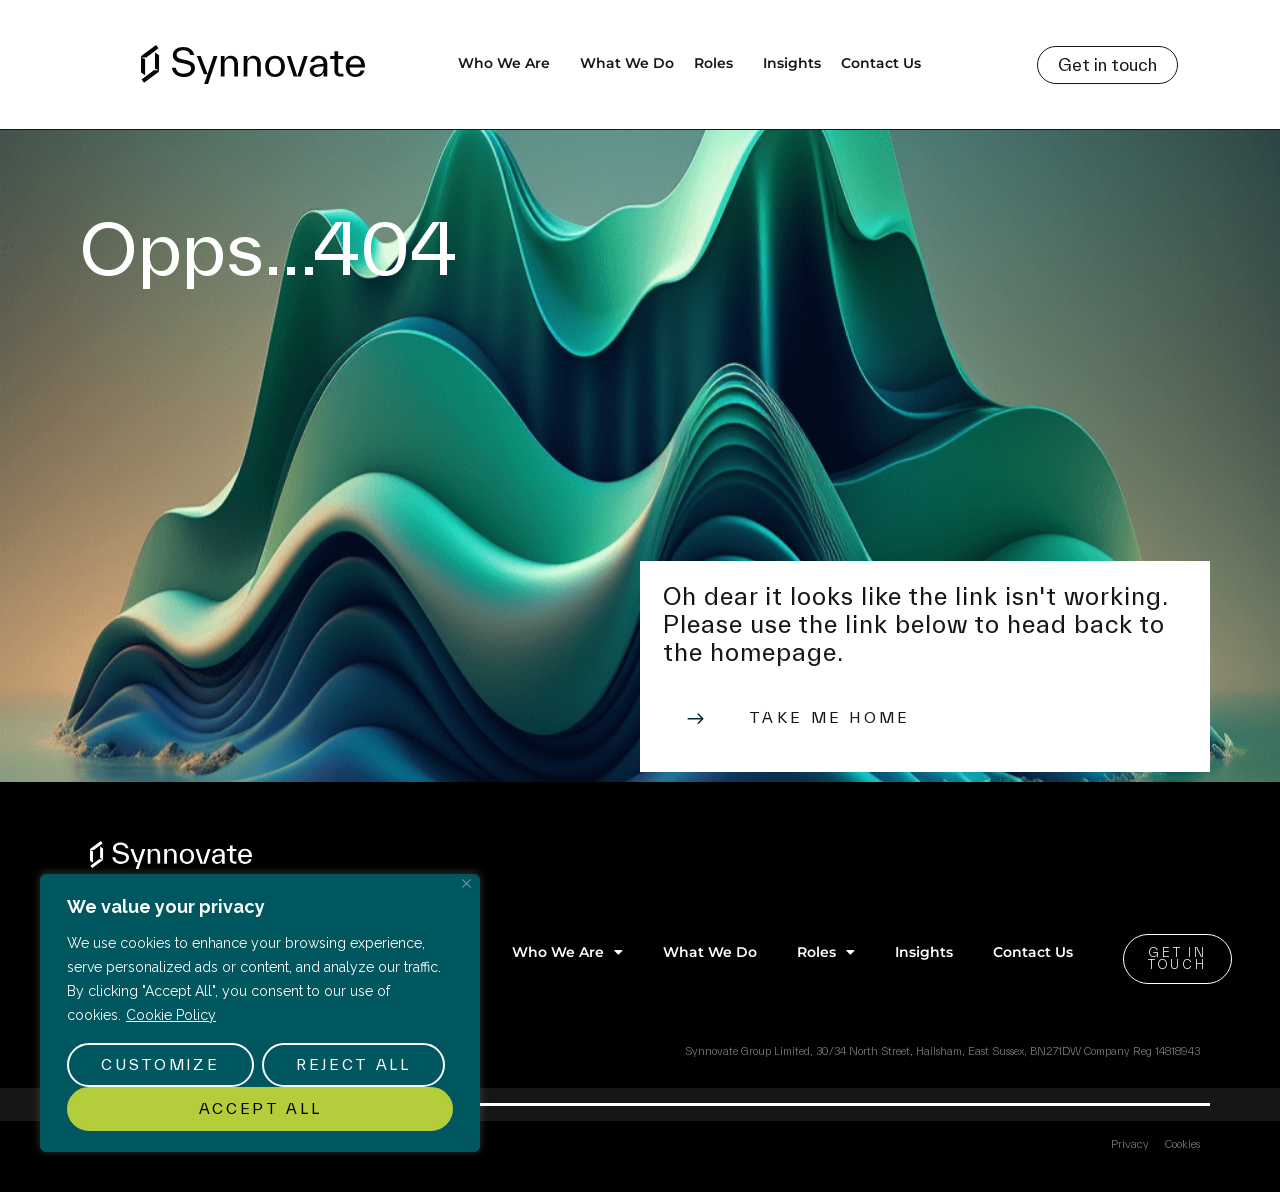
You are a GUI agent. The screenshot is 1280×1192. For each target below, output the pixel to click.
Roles (718, 63)
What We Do (627, 63)
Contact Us (881, 63)
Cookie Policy (171, 1015)
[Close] (466, 883)
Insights (792, 63)
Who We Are (509, 63)
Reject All (353, 1064)
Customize (160, 1064)
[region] (260, 1013)
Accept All (260, 1108)
